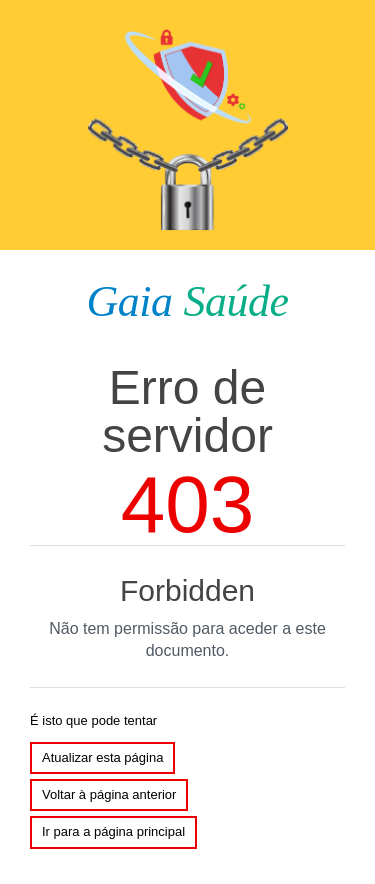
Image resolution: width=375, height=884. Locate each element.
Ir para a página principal (113, 831)
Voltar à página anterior (109, 794)
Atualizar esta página (102, 757)
